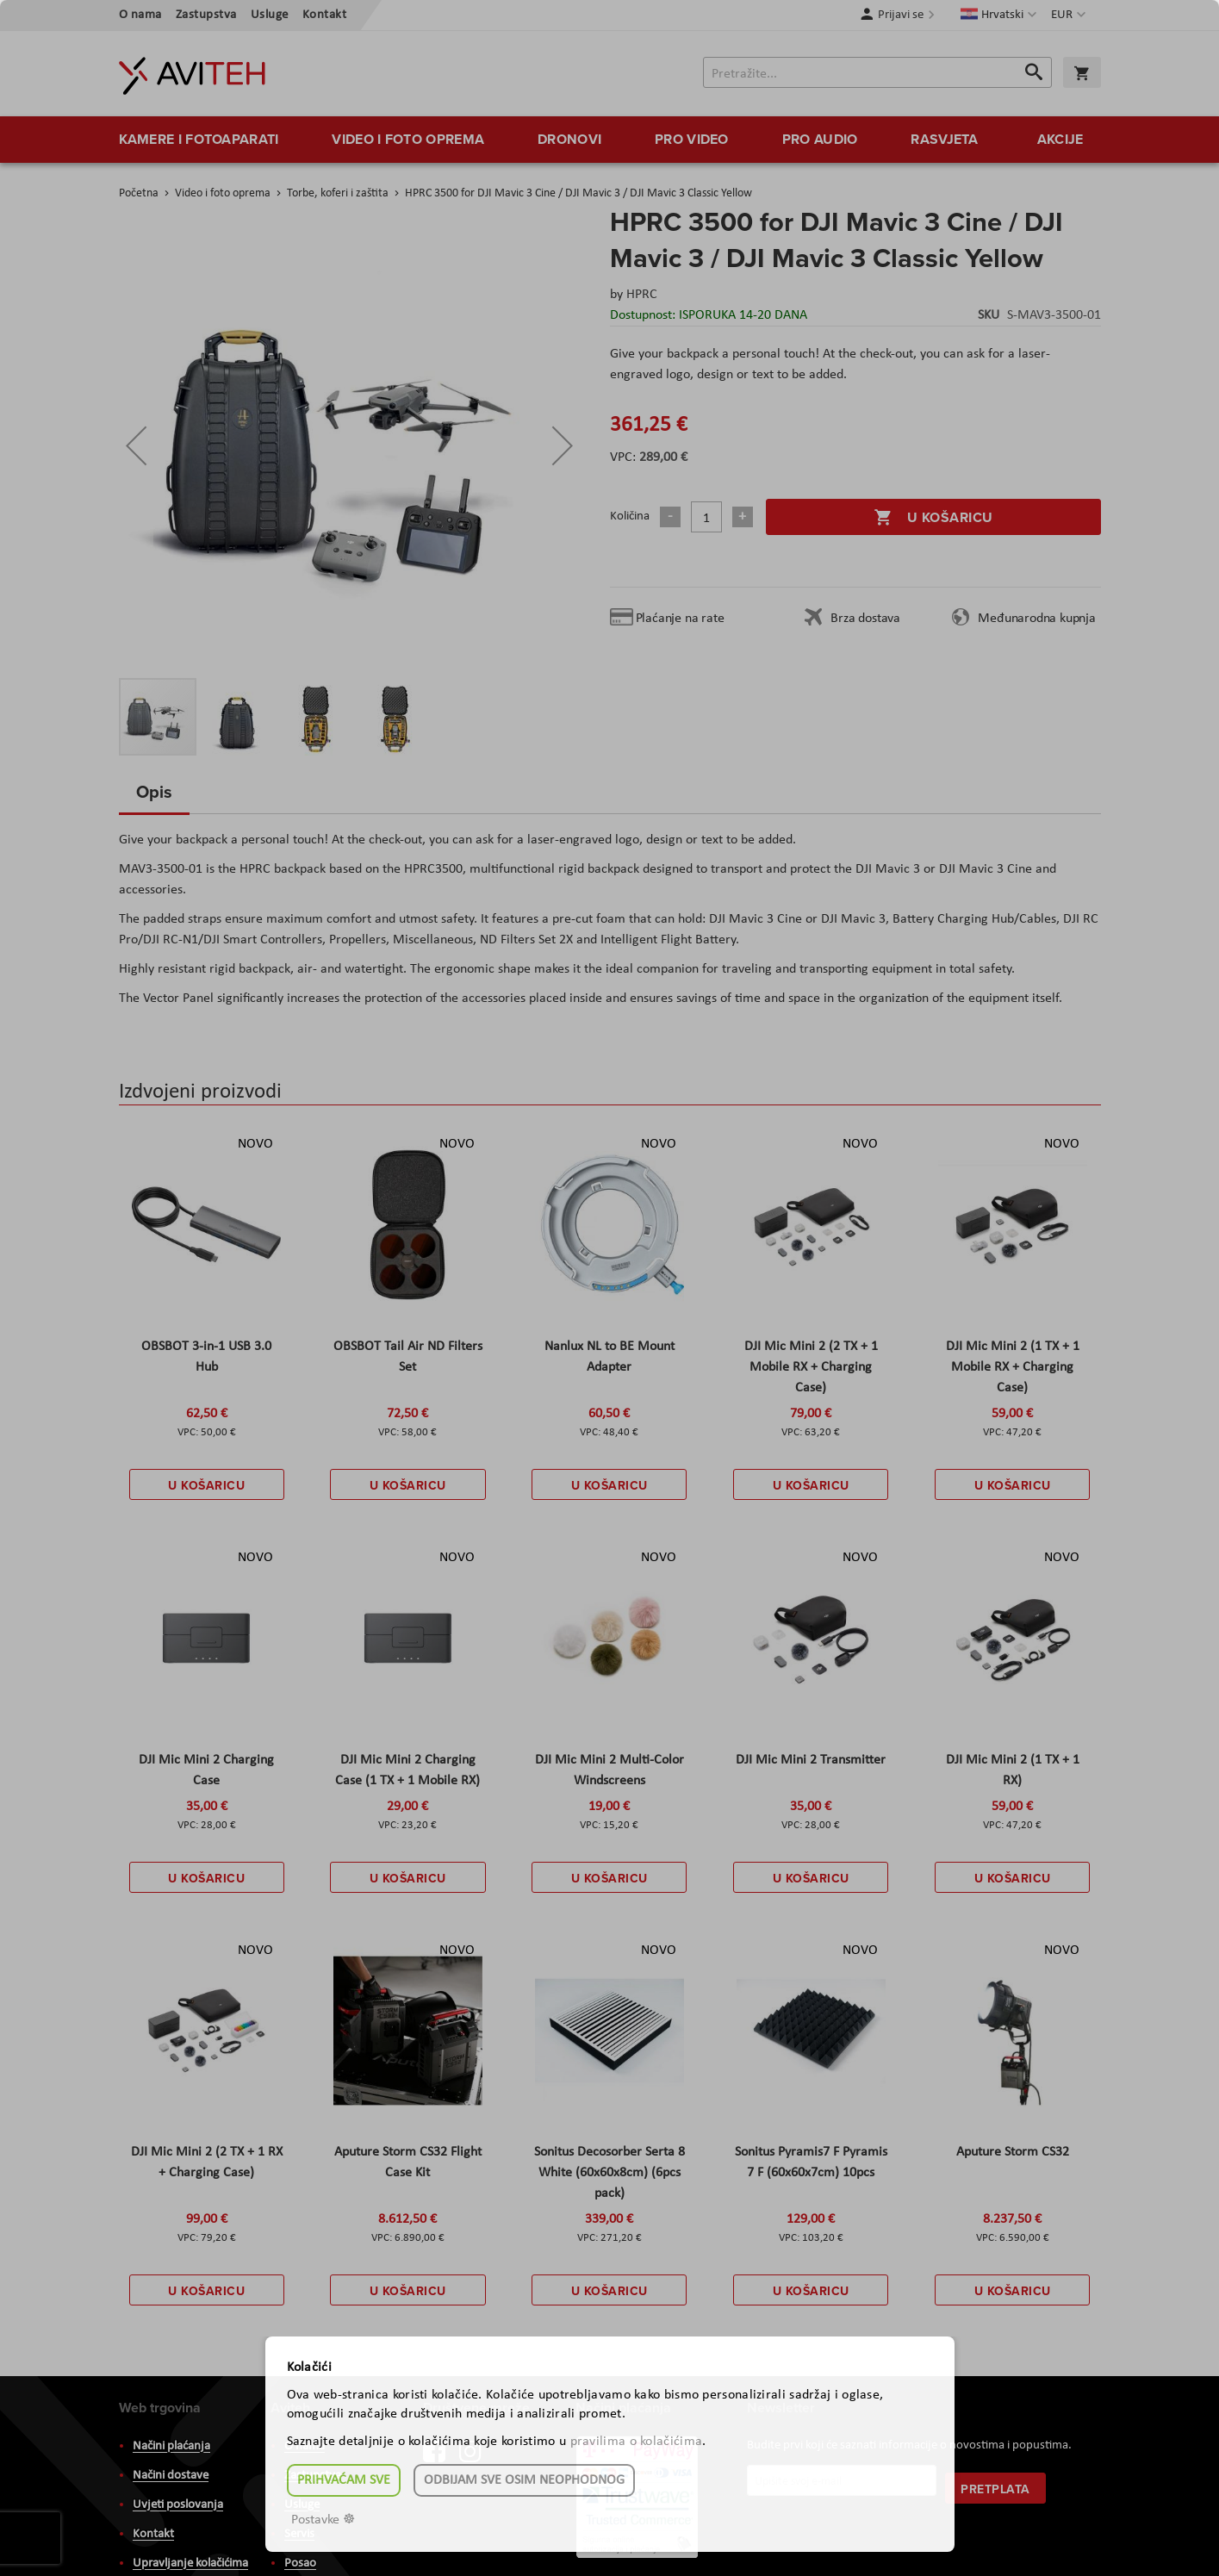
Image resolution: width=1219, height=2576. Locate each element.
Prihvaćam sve (343, 2480)
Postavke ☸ (323, 2520)
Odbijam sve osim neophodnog (524, 2480)
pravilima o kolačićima (636, 2441)
